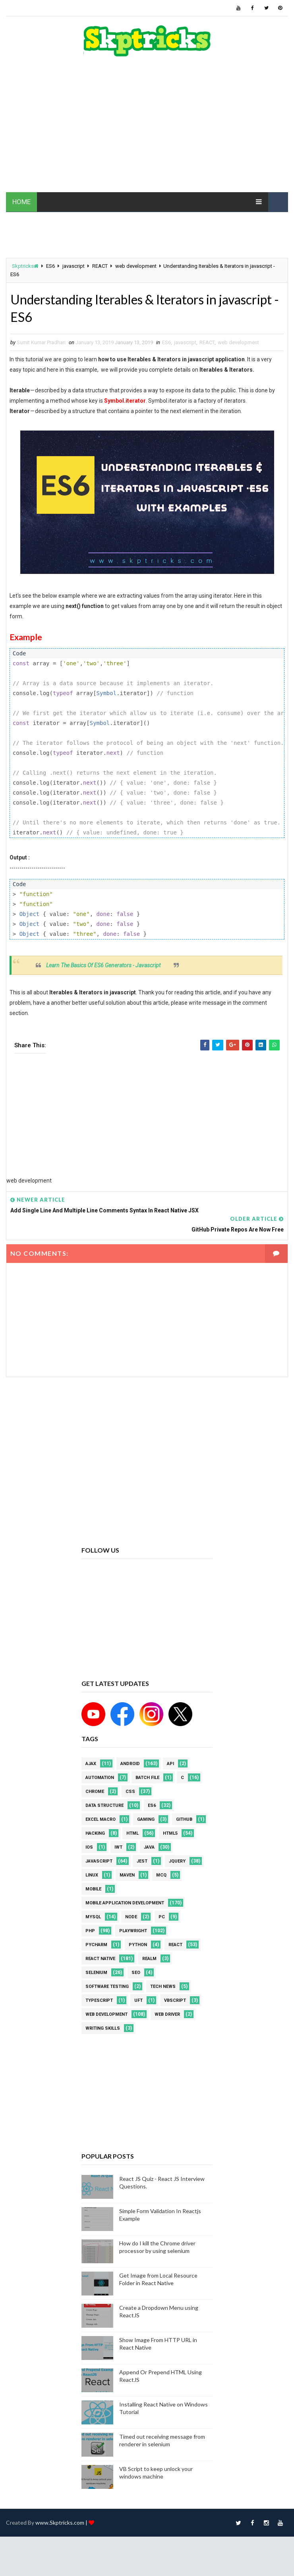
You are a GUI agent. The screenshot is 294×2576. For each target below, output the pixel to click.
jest (142, 1861)
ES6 (50, 266)
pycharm (96, 1944)
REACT (100, 266)
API (170, 1763)
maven (127, 1875)
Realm (149, 1958)
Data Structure (104, 1805)
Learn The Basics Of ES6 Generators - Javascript (103, 965)
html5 (170, 1833)
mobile (93, 1889)
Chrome (94, 1791)
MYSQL (93, 1916)
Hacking (95, 1833)
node (131, 1916)
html (132, 1833)
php (90, 1930)
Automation (99, 1777)
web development (136, 266)
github (184, 1819)
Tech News (163, 1986)
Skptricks (25, 266)
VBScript (175, 2000)
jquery (177, 1861)
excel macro (100, 1819)
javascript (73, 266)
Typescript (99, 2000)
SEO (136, 1972)
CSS (130, 1791)
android (130, 1763)
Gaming (146, 1819)
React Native (100, 1958)
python (138, 1944)
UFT (138, 2000)
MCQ (161, 1875)
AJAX (90, 1763)
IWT (118, 1847)
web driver (167, 2014)
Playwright (133, 1930)
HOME (21, 202)
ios (89, 1847)
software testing (107, 1986)
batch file (147, 1777)
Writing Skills (102, 2028)
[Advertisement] (147, 128)
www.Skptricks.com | (62, 2522)
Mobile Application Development (124, 1903)
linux (91, 1875)
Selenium (96, 1972)
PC (162, 1916)
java (149, 1847)
